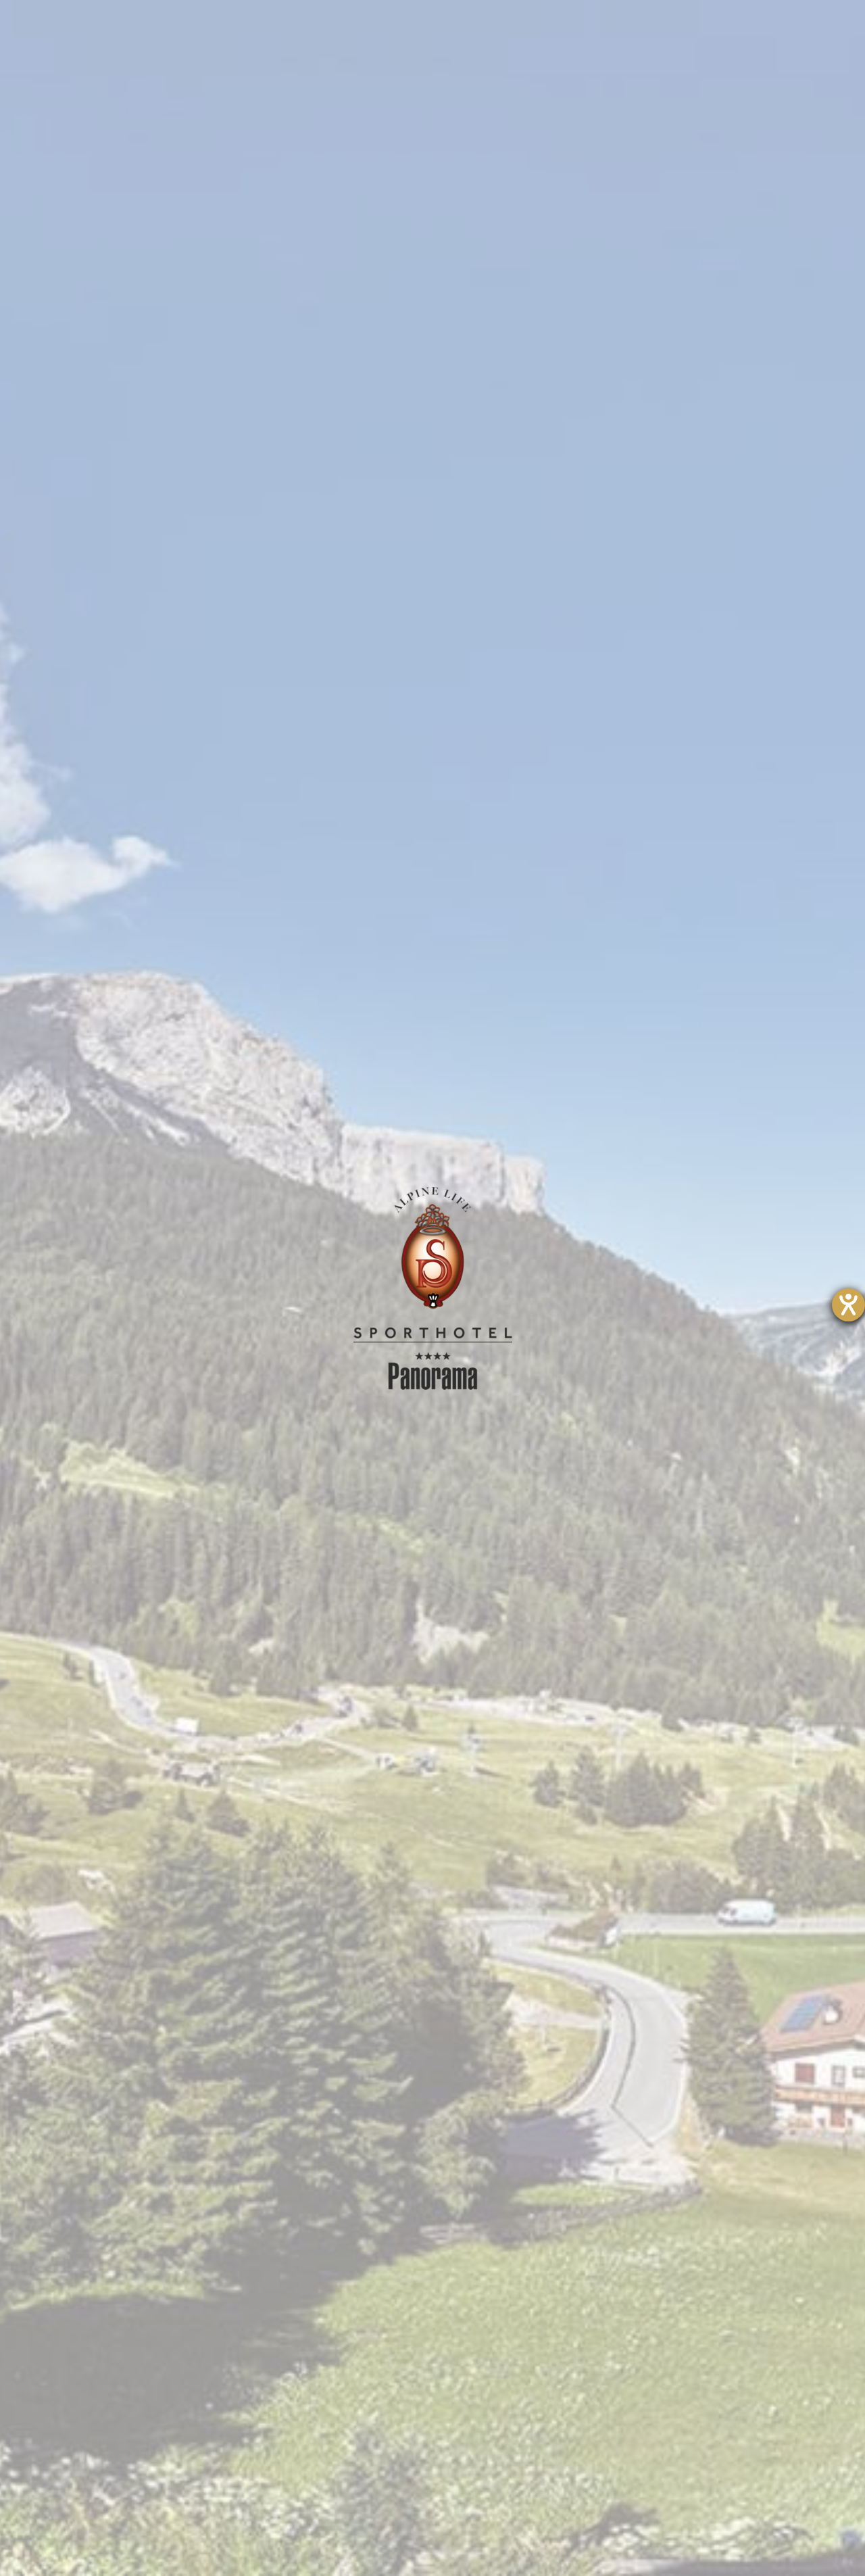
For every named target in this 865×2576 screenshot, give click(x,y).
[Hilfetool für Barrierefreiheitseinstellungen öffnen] (848, 1304)
